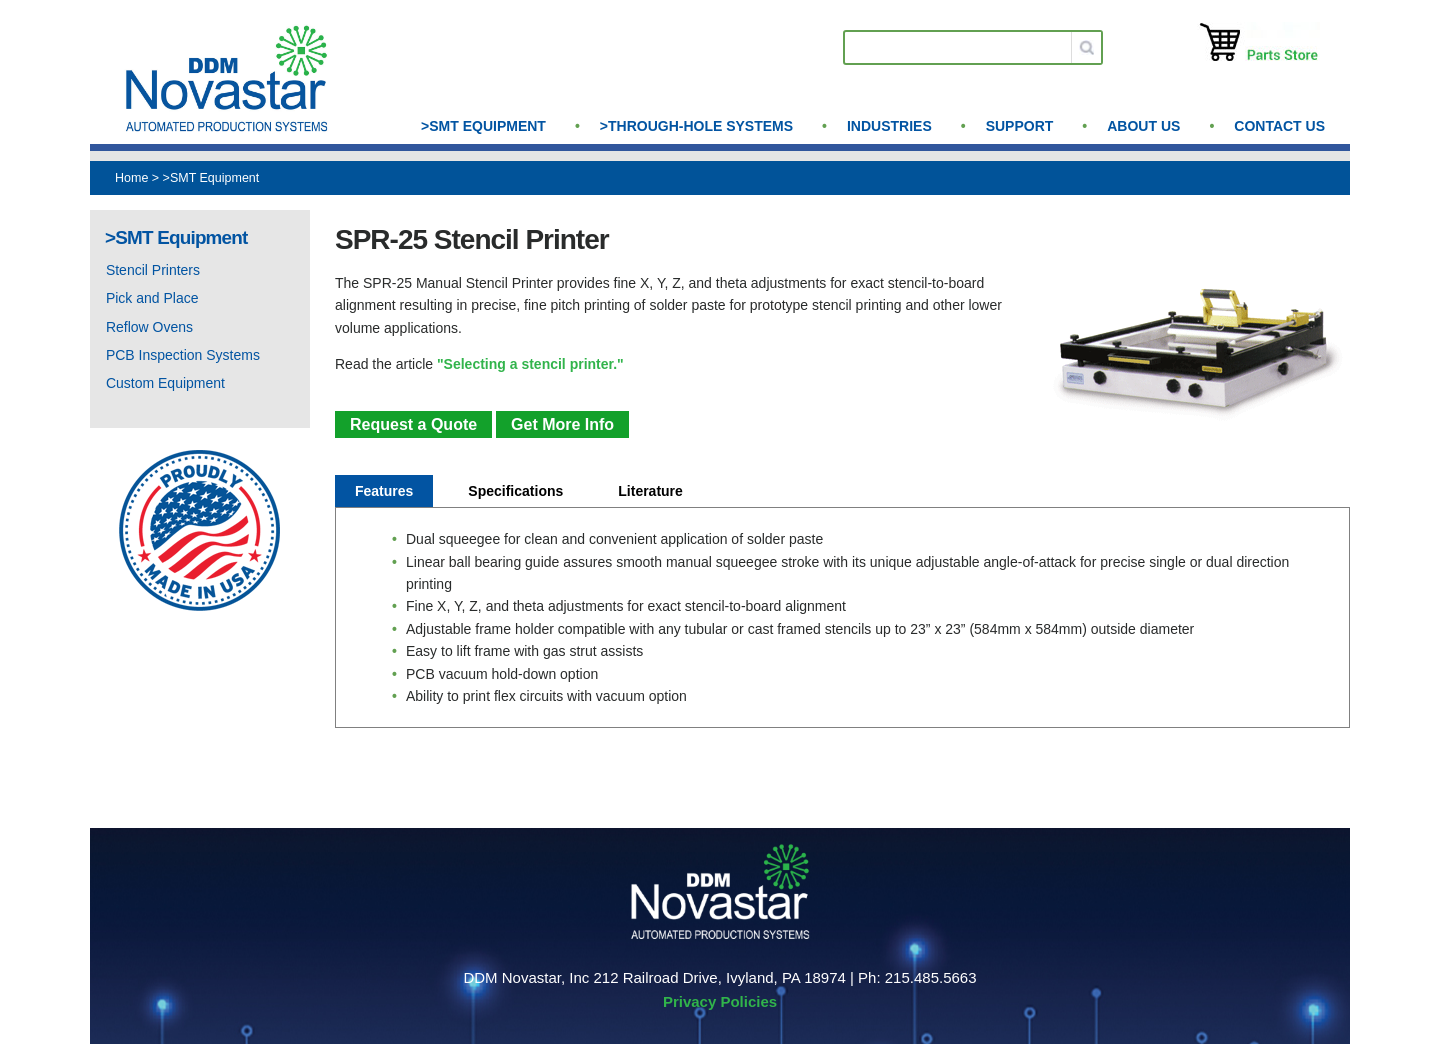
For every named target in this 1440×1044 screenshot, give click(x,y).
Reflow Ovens (149, 327)
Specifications (515, 491)
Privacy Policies (720, 1001)
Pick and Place (152, 298)
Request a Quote (413, 424)
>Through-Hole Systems (696, 126)
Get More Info (562, 424)
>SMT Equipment (483, 126)
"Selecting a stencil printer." (530, 364)
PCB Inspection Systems (183, 355)
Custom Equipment (165, 383)
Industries (889, 126)
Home (131, 178)
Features (384, 491)
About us (1143, 126)
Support (1020, 126)
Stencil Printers (153, 270)
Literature (650, 491)
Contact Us (1279, 126)
